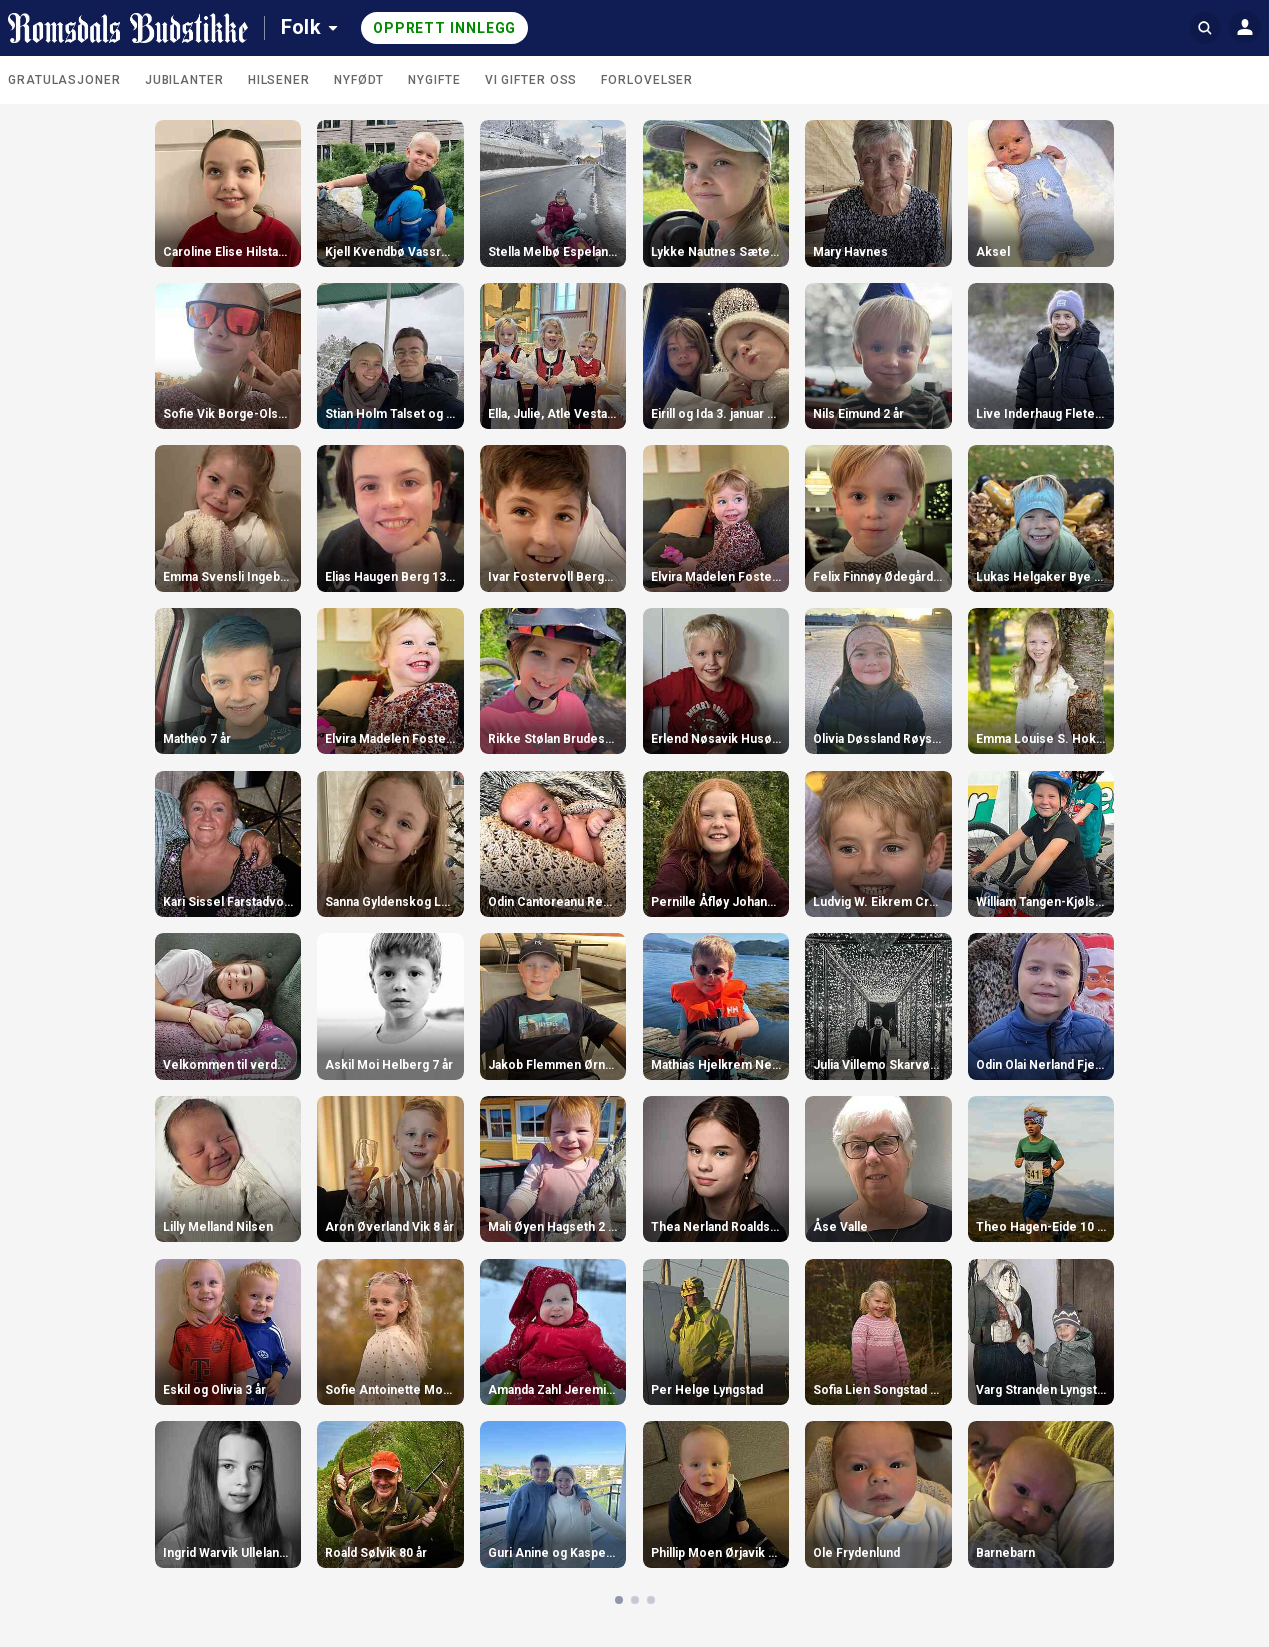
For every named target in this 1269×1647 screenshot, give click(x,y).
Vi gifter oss (531, 80)
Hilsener (279, 80)
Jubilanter (184, 80)
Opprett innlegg (445, 28)
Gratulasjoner (64, 80)
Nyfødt (359, 80)
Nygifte (434, 80)
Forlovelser (647, 80)
